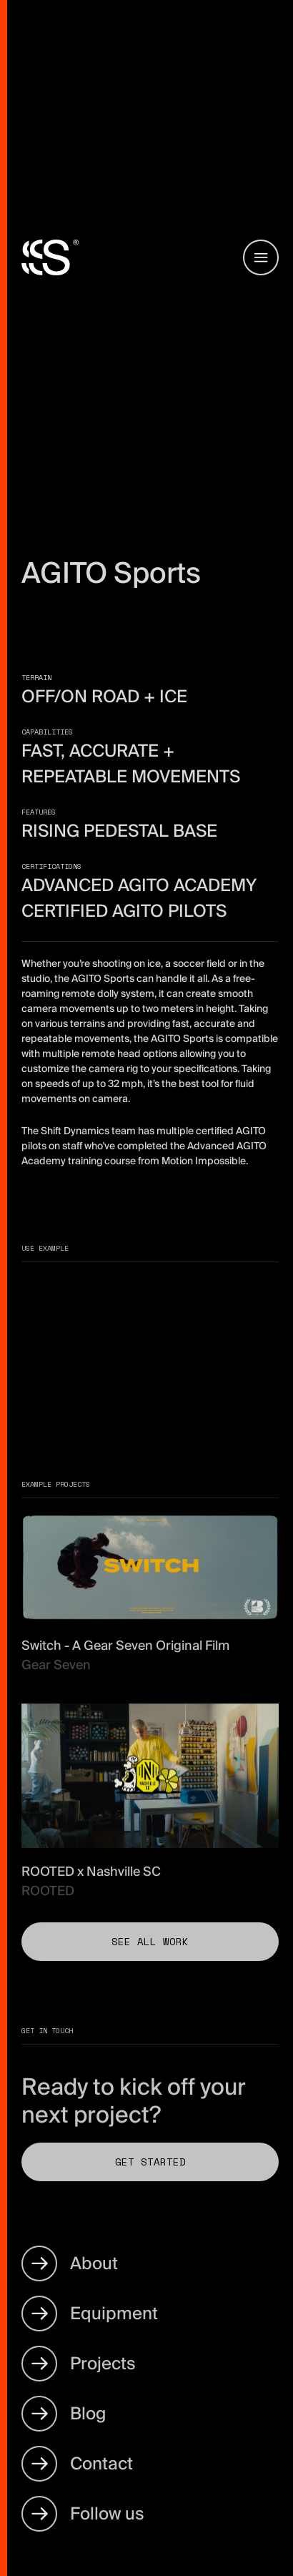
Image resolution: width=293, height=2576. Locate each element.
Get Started (150, 2161)
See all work (150, 1941)
